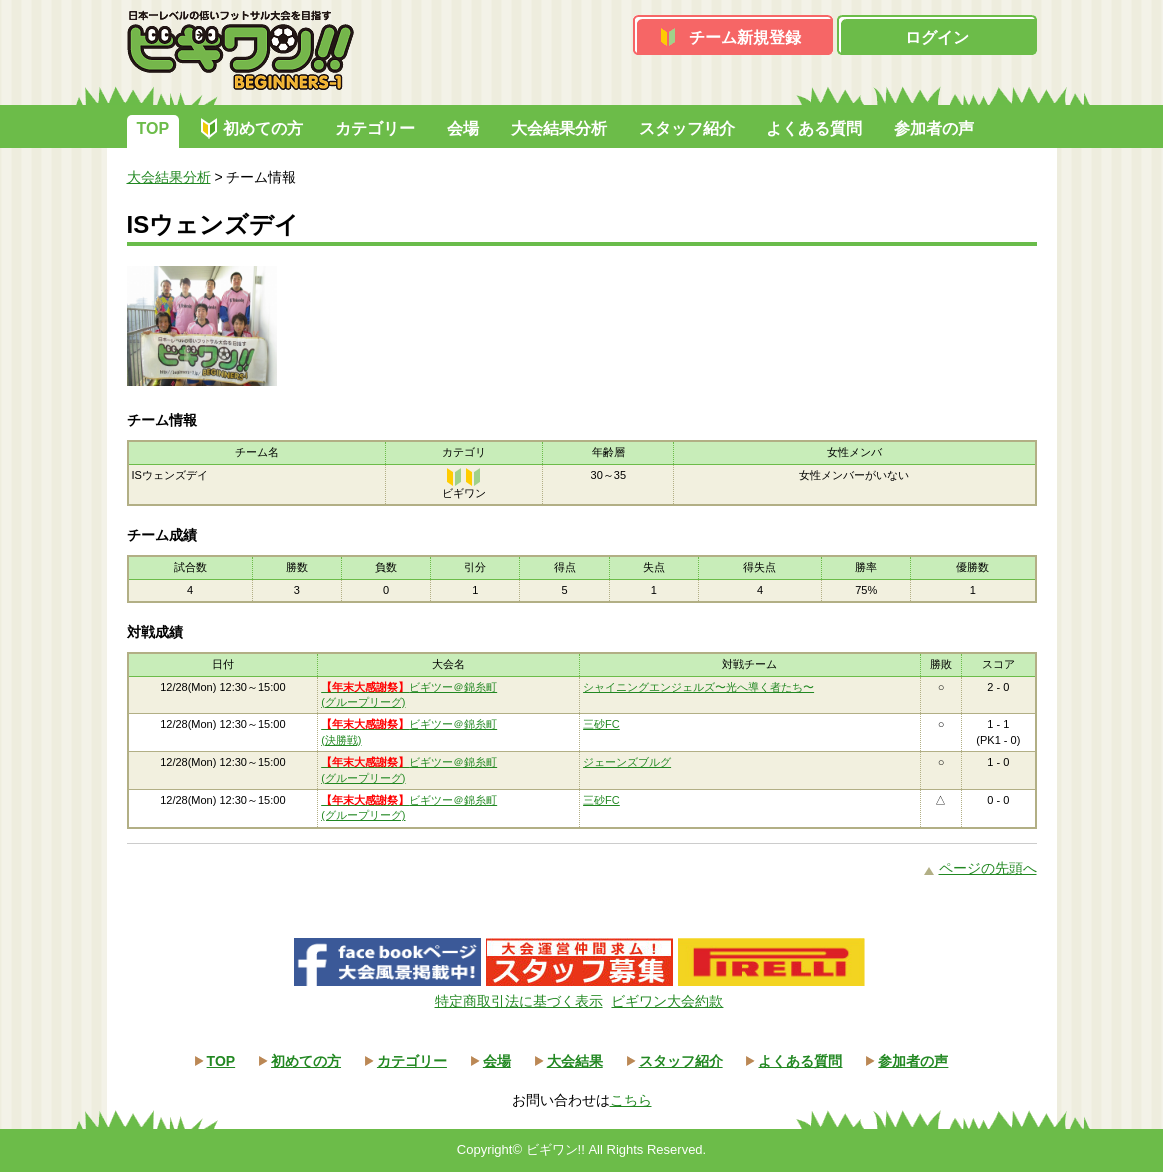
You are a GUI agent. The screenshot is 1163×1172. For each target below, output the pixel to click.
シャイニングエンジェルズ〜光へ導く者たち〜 (698, 687)
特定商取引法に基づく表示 (519, 1001)
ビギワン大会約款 (667, 1001)
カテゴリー (375, 128)
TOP (153, 128)
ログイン (937, 37)
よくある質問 (814, 128)
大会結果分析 (559, 128)
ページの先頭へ (988, 868)
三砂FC (601, 724)
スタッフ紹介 (687, 128)
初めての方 (263, 128)
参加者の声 (934, 128)
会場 (463, 128)
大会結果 (575, 1061)
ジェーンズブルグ (627, 762)
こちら (631, 1100)
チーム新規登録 (745, 37)
